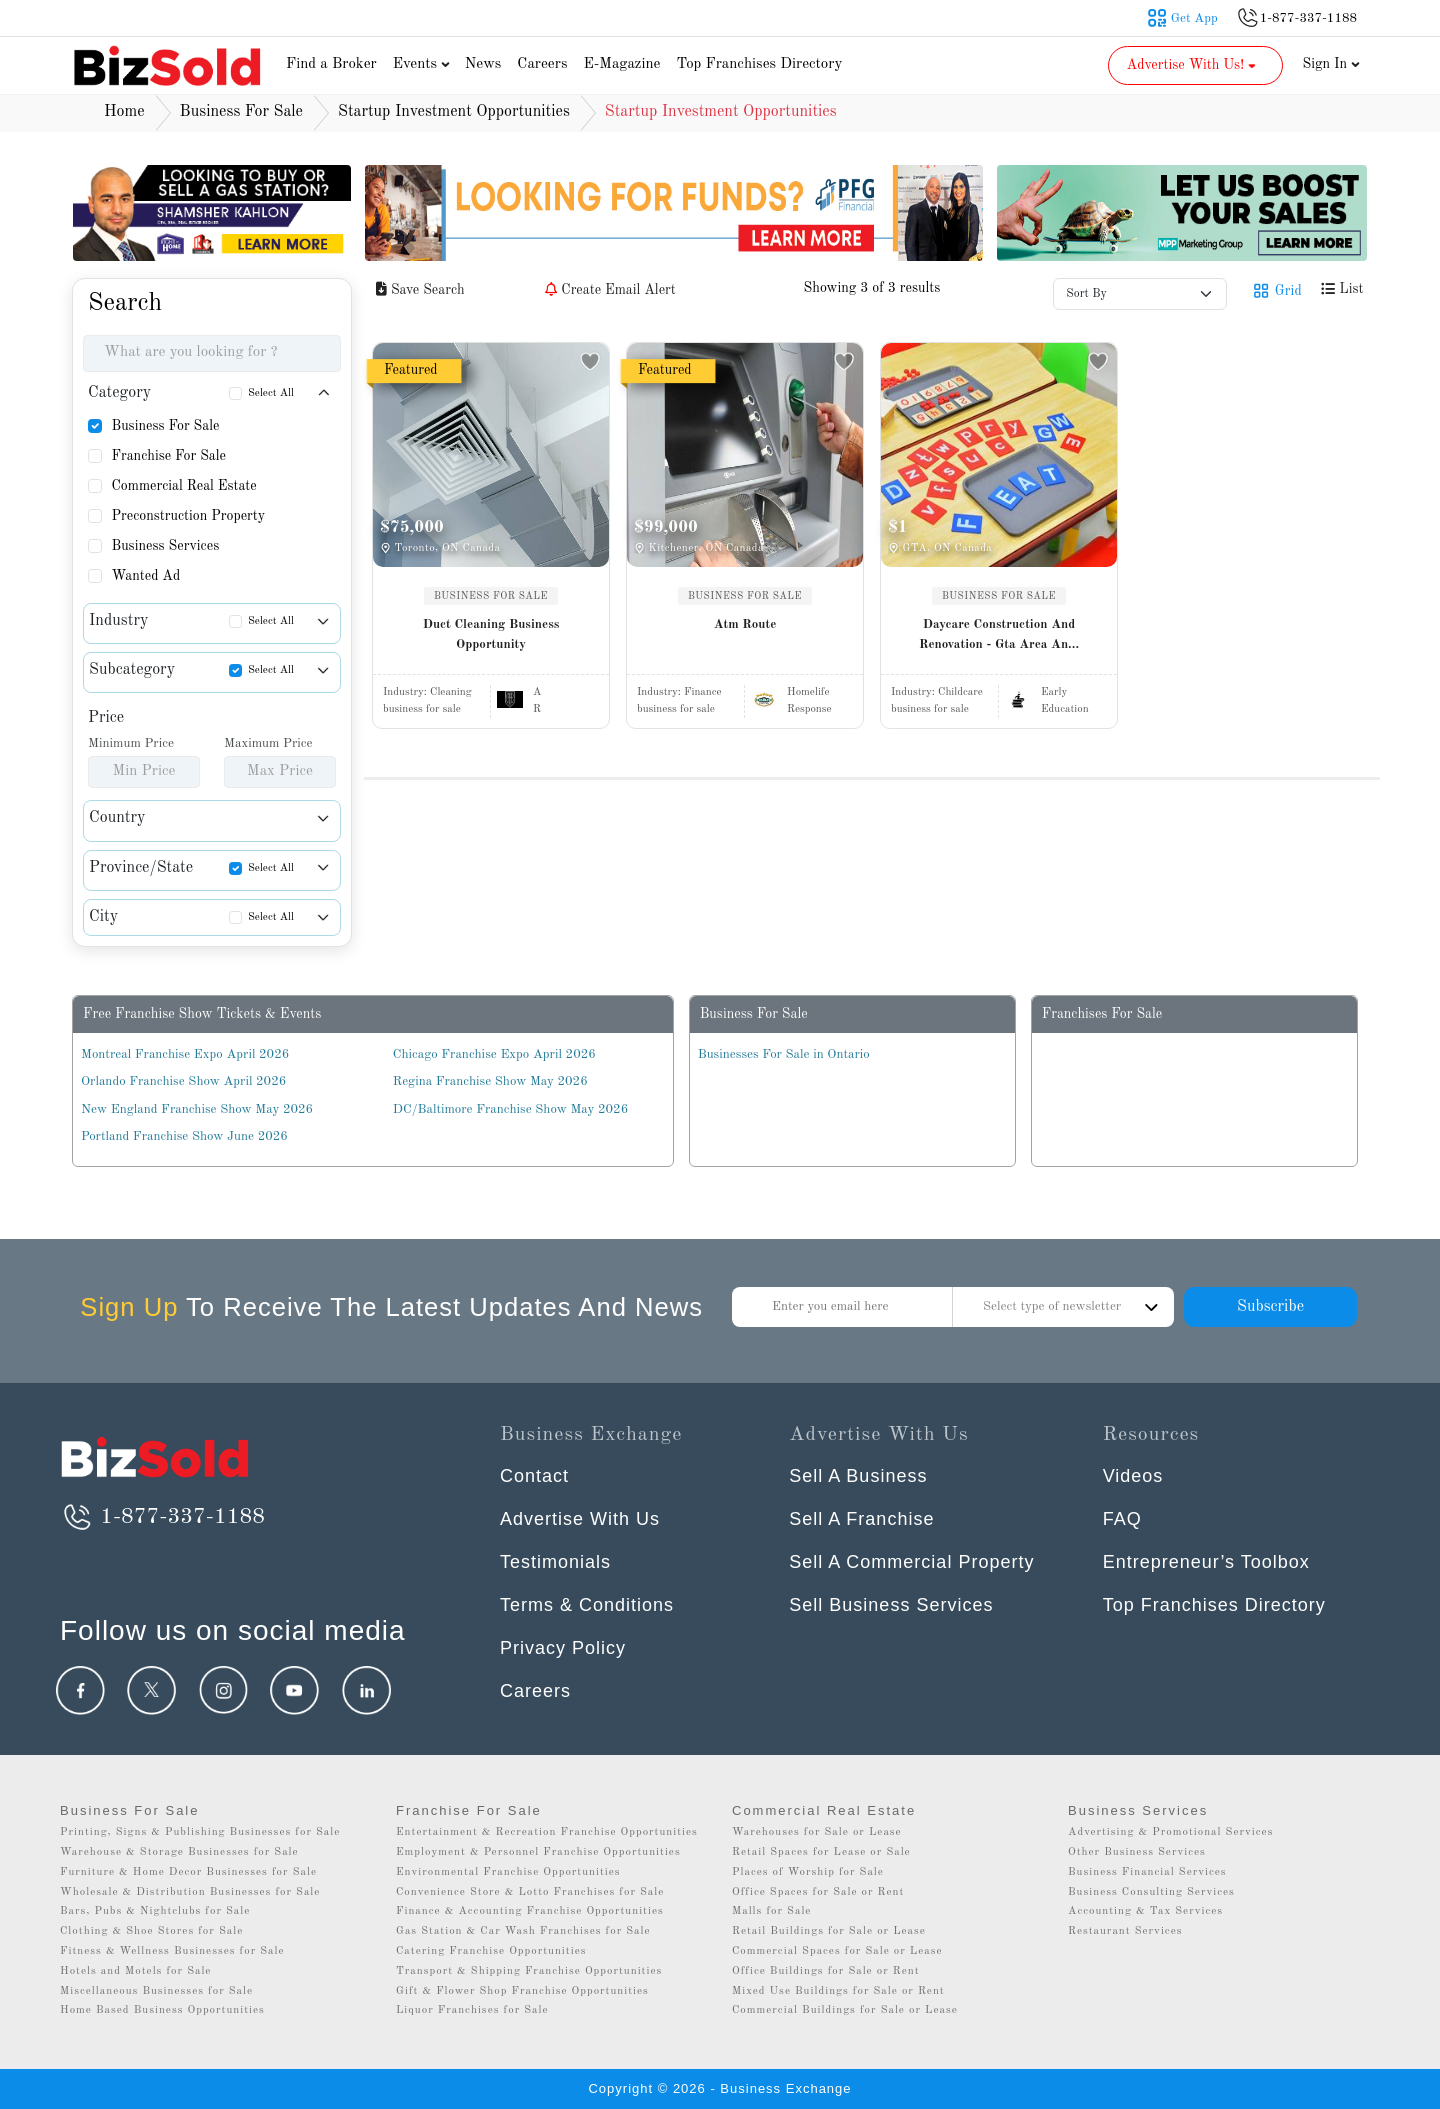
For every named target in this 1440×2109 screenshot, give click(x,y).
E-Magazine (621, 64)
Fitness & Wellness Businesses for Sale (172, 1951)
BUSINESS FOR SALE (491, 596)
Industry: (427, 692)
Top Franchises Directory (759, 64)
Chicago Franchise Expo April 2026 (494, 1054)
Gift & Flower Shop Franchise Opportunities (522, 1991)
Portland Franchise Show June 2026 (184, 1136)
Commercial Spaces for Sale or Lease (837, 1951)
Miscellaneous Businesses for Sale (156, 1991)
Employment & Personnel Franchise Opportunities (538, 1852)
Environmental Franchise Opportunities (508, 1872)
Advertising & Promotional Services (1170, 1832)
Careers (542, 64)
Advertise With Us (580, 1519)
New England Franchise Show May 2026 (197, 1109)
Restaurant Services (1125, 1931)
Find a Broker (331, 64)
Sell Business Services (891, 1605)
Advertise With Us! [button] (1193, 65)
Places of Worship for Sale (808, 1872)
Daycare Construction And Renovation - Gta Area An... (999, 634)
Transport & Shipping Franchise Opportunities (529, 1971)
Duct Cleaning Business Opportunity (491, 634)
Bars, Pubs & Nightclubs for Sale (155, 1911)
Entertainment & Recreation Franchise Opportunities (547, 1832)
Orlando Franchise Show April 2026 (183, 1081)
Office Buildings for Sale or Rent (826, 1971)
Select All (271, 393)
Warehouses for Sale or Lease (817, 1832)
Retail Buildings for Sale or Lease (829, 1931)
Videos (1133, 1476)
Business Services (165, 546)
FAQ (1122, 1519)
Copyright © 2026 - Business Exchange (719, 2088)
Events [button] (424, 64)
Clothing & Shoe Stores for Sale (151, 1931)
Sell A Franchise (861, 1519)
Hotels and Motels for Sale (135, 1971)
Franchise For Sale (168, 456)
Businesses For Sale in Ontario (784, 1054)
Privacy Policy (563, 1648)
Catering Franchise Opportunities (491, 1951)
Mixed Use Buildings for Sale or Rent (838, 1991)
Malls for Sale (771, 1911)
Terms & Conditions (587, 1605)
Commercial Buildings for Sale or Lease (845, 2010)
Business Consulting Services (1151, 1892)
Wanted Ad (145, 576)
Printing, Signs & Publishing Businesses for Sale (200, 1832)
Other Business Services (1137, 1852)
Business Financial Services (1147, 1872)
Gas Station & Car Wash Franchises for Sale (523, 1931)
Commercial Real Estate (183, 486)
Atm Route (745, 624)
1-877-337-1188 (162, 1517)
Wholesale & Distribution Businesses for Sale (190, 1892)
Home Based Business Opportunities (162, 2010)
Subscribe (1270, 1307)
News (483, 64)
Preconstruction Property (188, 516)
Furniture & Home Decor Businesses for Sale (188, 1872)
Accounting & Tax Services (1145, 1911)
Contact (534, 1476)
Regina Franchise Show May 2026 (490, 1081)
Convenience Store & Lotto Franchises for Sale (530, 1892)
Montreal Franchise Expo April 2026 (185, 1054)
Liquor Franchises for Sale (472, 2010)
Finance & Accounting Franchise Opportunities (530, 1911)
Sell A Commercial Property (911, 1562)
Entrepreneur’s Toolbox (1206, 1562)
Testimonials (555, 1562)
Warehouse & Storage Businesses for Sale (179, 1852)
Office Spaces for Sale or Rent (818, 1892)
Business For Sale (165, 426)
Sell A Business (858, 1476)
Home (124, 112)
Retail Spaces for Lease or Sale (821, 1852)
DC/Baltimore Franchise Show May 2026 (510, 1109)
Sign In (1332, 64)
